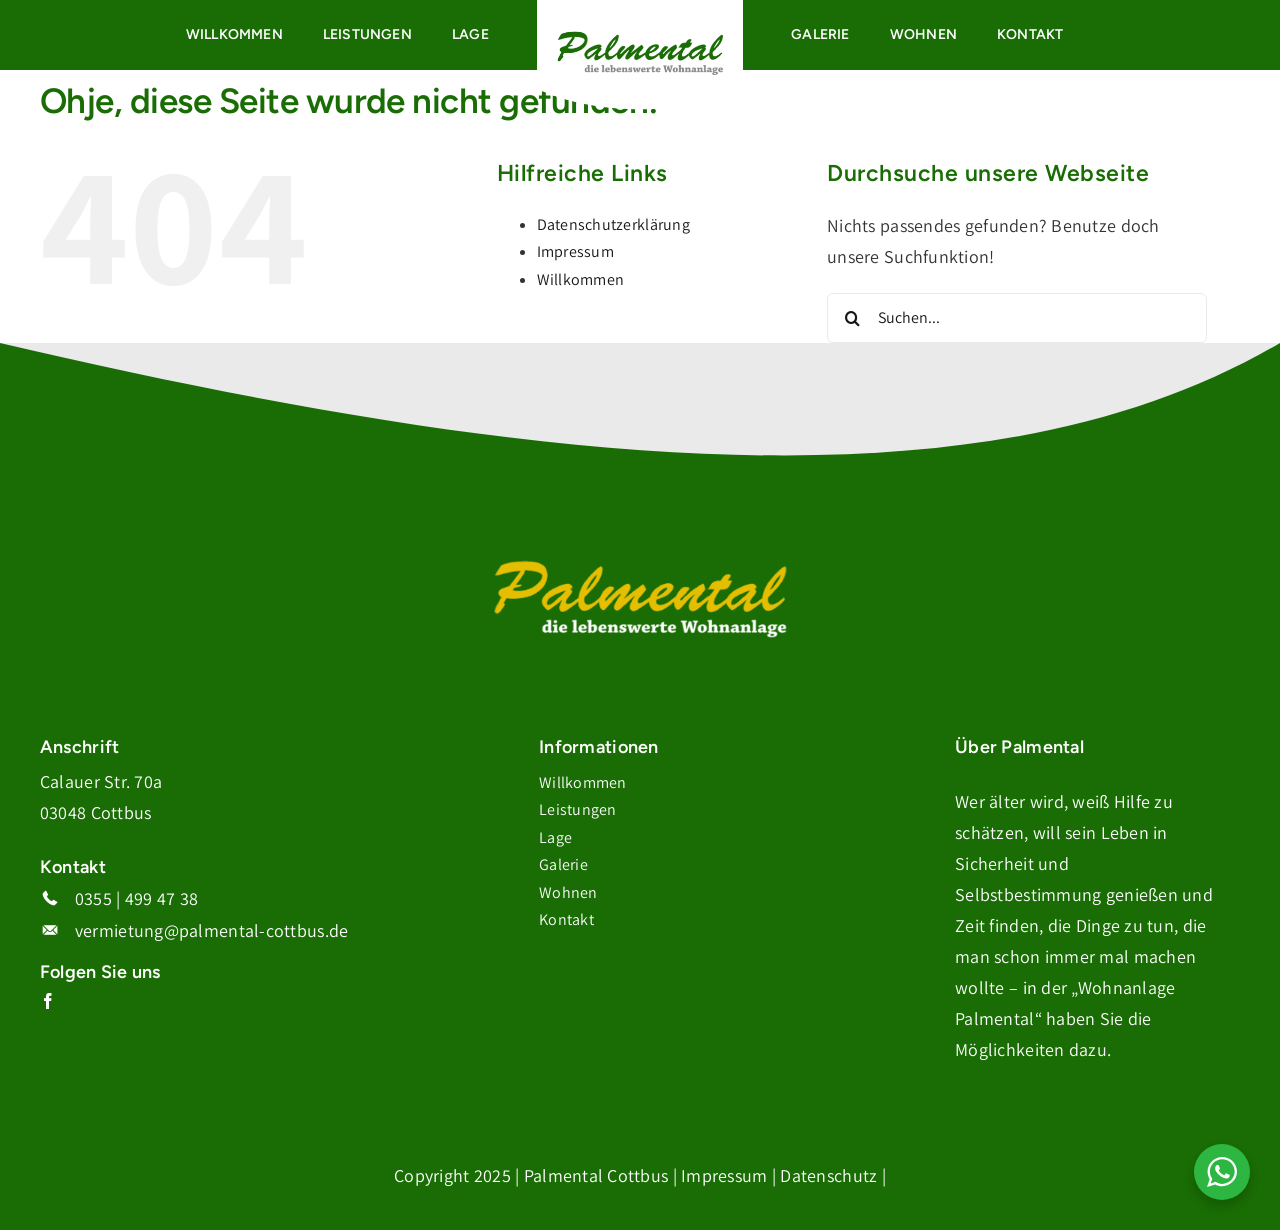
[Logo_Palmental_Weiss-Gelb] (640, 560)
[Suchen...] (1017, 318)
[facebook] (48, 1001)
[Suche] (852, 318)
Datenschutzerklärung (613, 224)
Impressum (575, 251)
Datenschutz (828, 1175)
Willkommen (581, 279)
